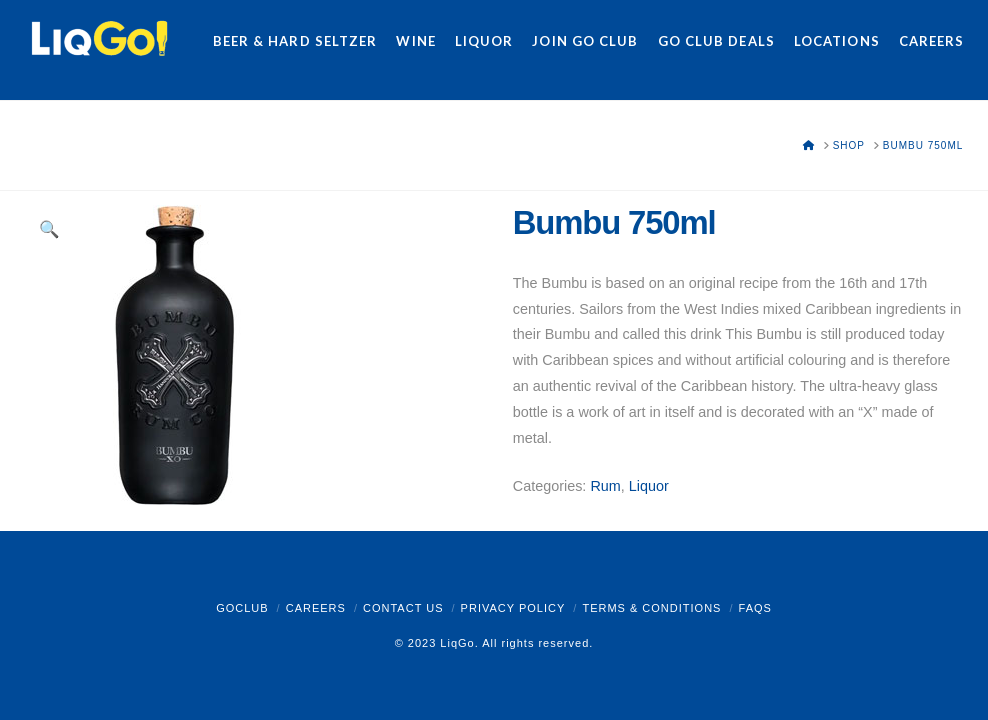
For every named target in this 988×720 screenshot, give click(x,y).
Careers (316, 608)
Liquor (649, 486)
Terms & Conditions (651, 608)
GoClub (242, 608)
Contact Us (403, 608)
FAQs (755, 608)
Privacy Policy (513, 608)
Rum (605, 486)
